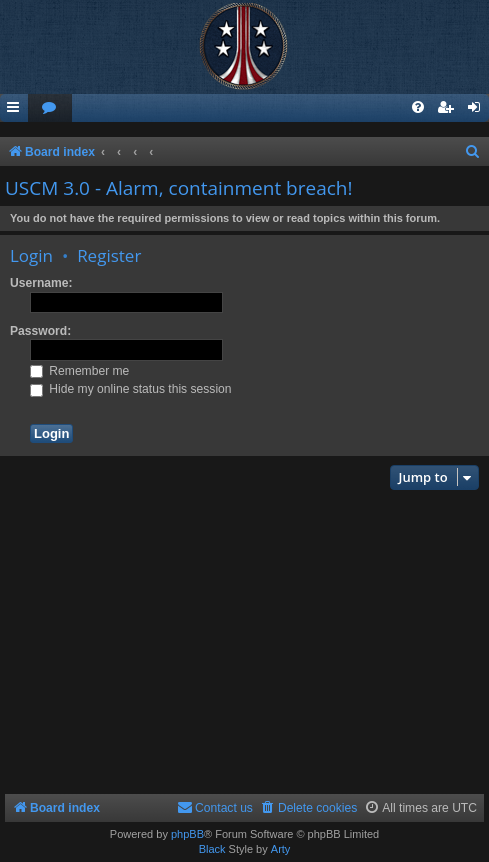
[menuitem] (50, 108)
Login (31, 255)
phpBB (187, 834)
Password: (40, 331)
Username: (41, 283)
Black (212, 849)
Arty (281, 849)
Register (109, 255)
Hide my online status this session (131, 389)
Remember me (79, 371)
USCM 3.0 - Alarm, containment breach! (179, 188)
